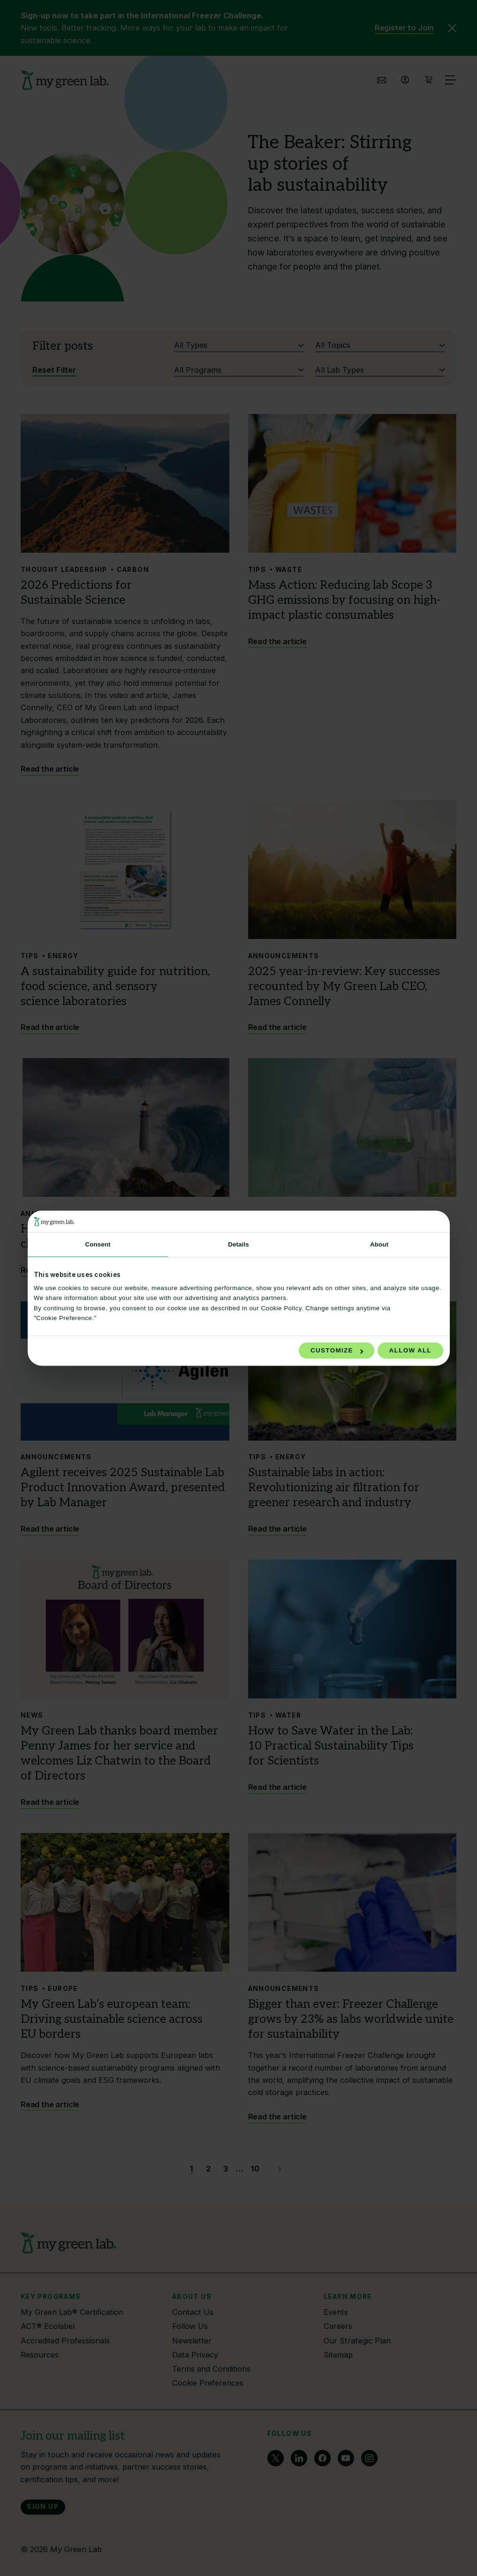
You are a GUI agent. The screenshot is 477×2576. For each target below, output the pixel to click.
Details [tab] (238, 1244)
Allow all (410, 1350)
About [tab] (379, 1244)
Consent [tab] (97, 1244)
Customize (336, 1350)
